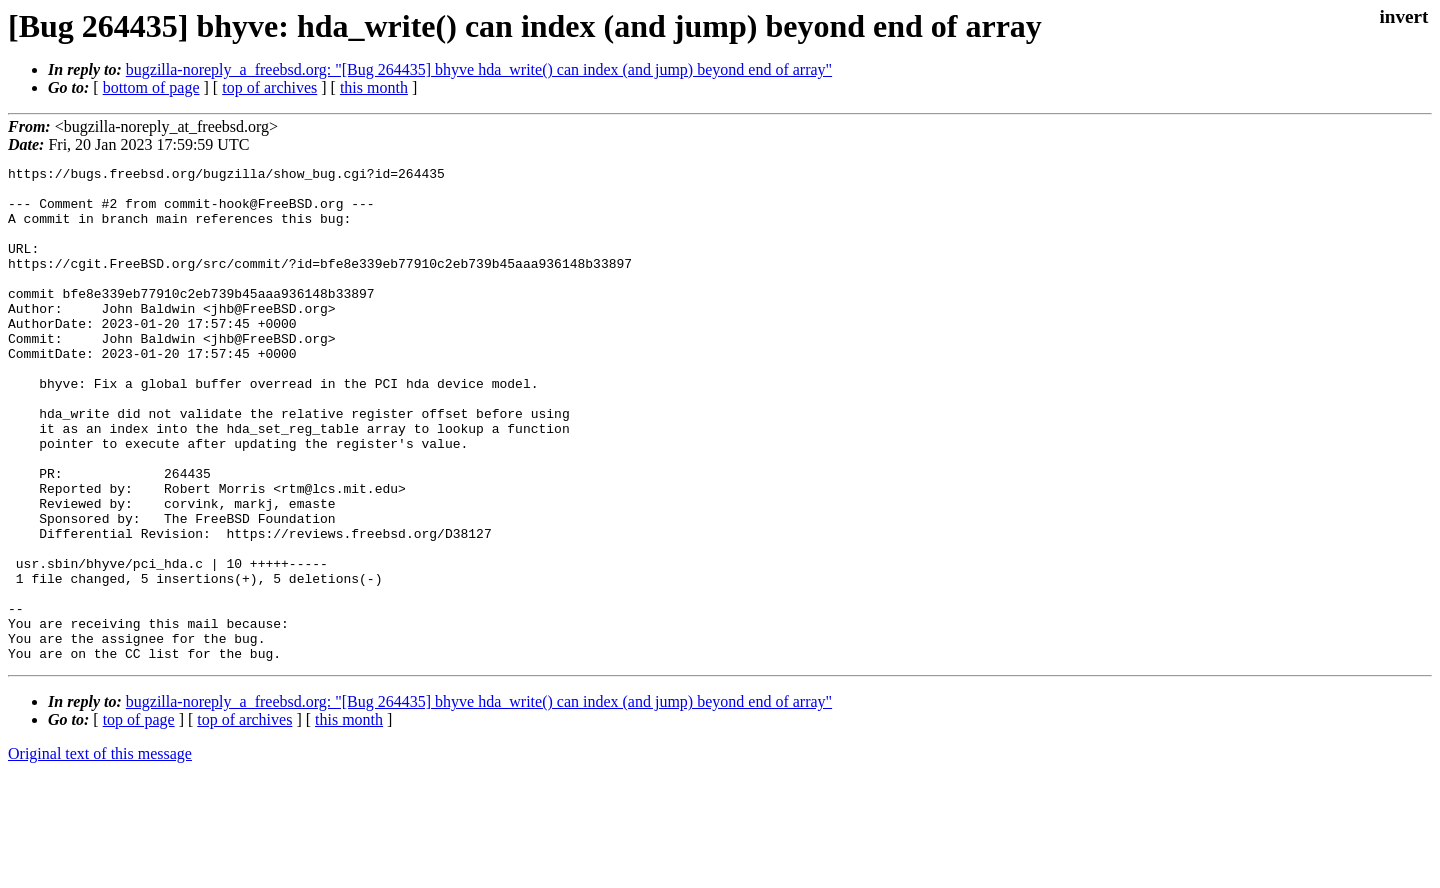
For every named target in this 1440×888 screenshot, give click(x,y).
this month (374, 87)
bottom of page (151, 87)
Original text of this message (100, 852)
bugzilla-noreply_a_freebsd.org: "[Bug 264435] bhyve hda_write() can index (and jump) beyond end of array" (479, 69)
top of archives (269, 87)
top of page (139, 818)
